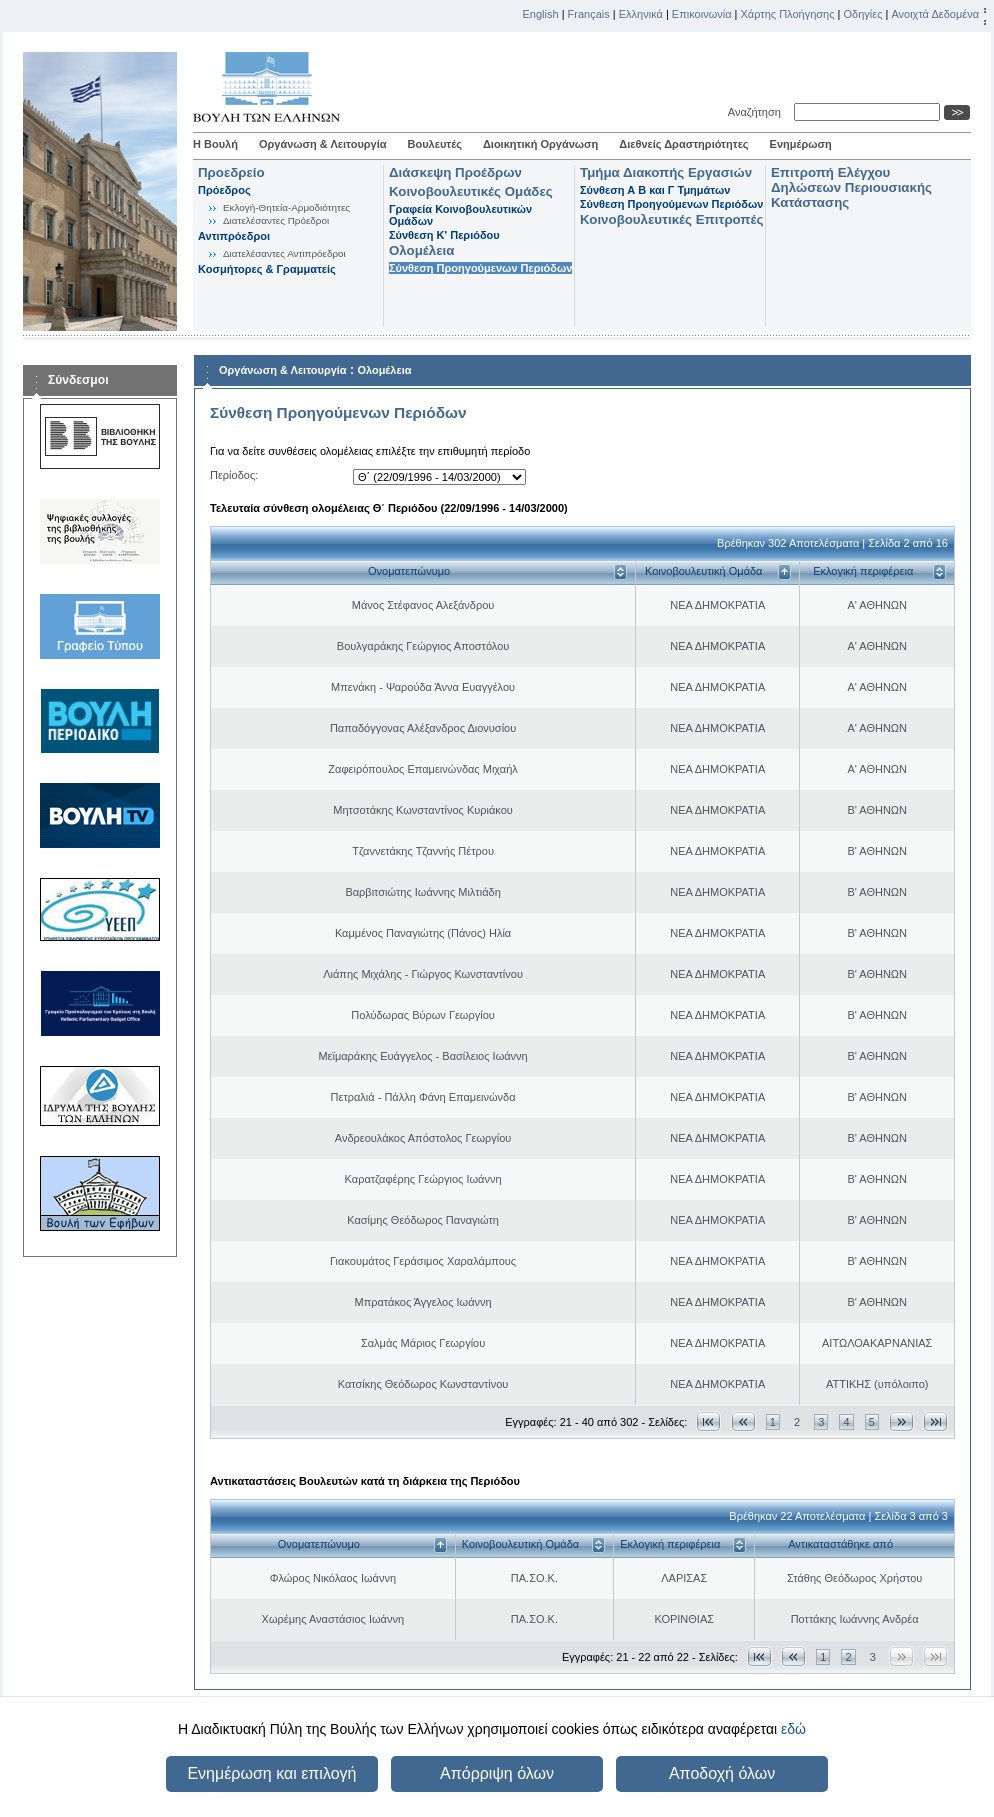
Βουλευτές (435, 144)
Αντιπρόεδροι (234, 236)
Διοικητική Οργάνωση (540, 144)
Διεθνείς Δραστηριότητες (683, 144)
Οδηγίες (862, 14)
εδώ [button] (793, 1729)
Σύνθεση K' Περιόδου (444, 235)
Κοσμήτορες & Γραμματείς (267, 269)
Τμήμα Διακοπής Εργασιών (666, 172)
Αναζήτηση (757, 112)
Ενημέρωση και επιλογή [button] (271, 1773)
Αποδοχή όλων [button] (722, 1773)
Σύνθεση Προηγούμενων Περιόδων (480, 268)
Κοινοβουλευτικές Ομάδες (471, 191)
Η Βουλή (215, 144)
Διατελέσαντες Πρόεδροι (276, 220)
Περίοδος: (234, 475)
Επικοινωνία (702, 14)
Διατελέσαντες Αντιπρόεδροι (284, 253)
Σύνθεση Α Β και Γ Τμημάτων (655, 190)
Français (589, 14)
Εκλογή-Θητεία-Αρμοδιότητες (286, 207)
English (541, 14)
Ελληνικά (641, 14)
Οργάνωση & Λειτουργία (323, 144)
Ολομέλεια (421, 250)
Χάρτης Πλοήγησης (788, 14)
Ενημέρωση (801, 144)
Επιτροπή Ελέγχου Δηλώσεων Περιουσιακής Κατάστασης (851, 187)
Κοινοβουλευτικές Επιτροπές (671, 219)
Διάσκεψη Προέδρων (455, 172)
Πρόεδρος (224, 190)
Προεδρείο (231, 172)
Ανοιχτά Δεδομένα (935, 14)
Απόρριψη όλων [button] (497, 1773)
